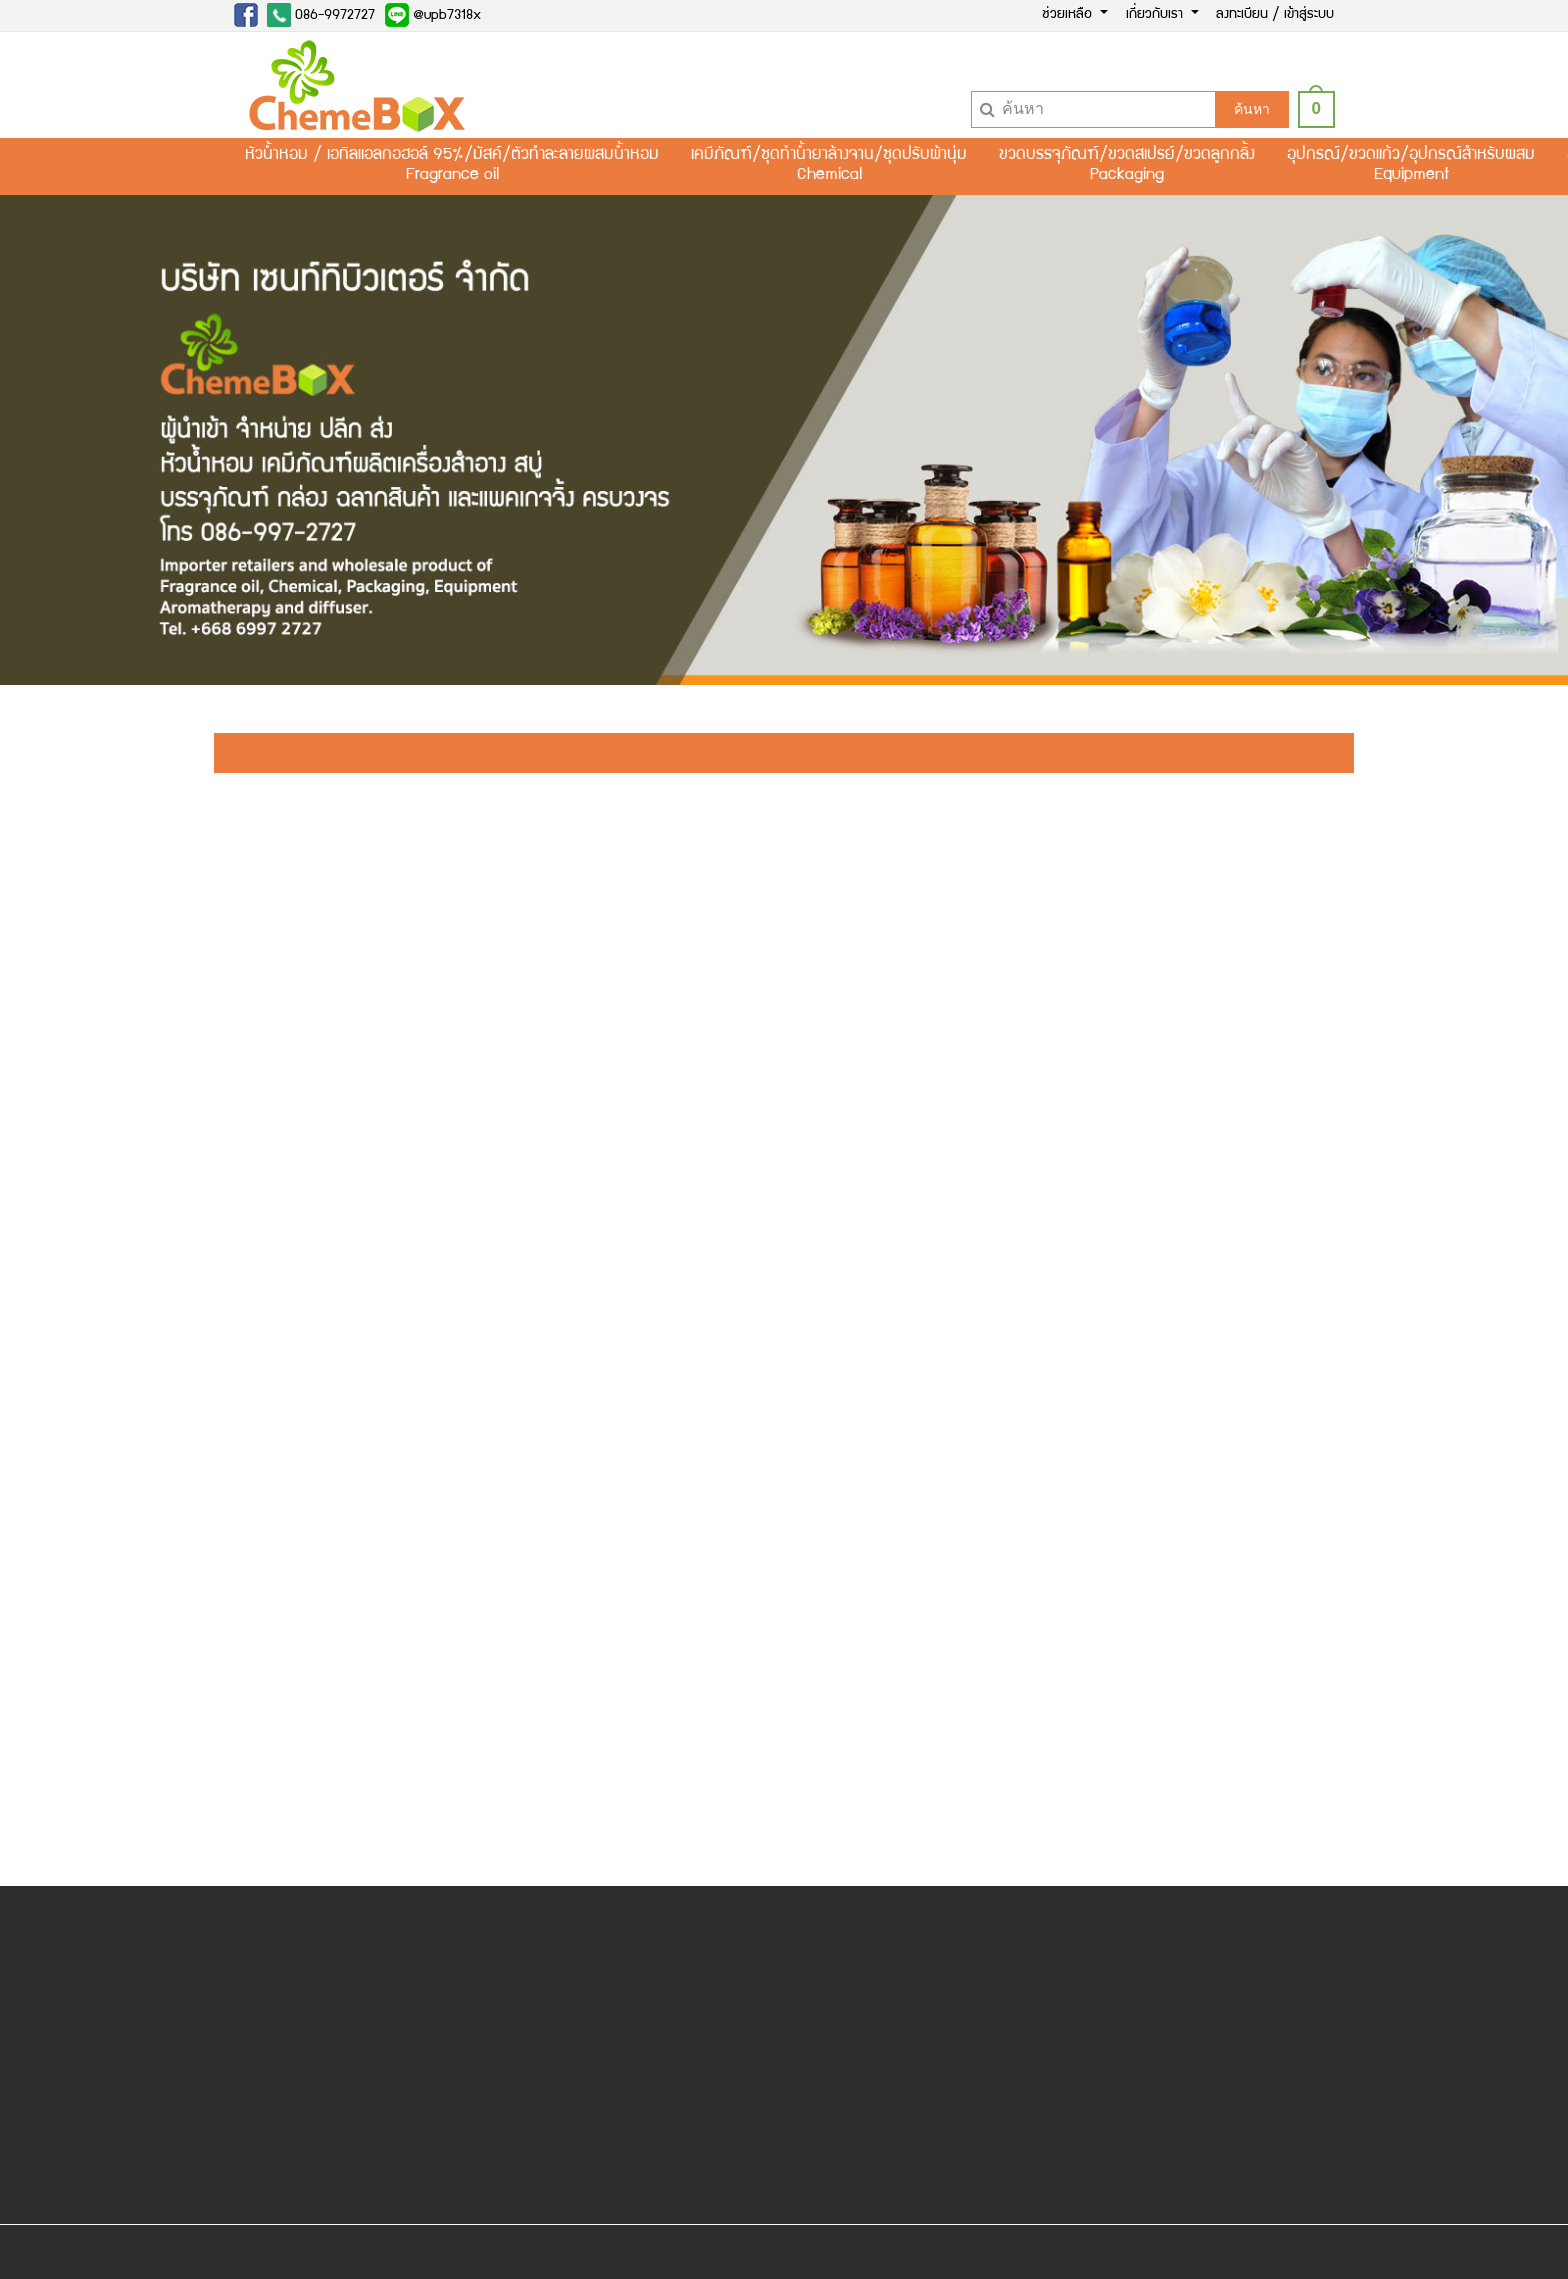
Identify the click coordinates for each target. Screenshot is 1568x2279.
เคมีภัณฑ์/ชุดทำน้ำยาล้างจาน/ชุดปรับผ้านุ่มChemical (829, 166)
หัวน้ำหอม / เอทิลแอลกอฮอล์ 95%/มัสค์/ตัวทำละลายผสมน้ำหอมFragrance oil (452, 166)
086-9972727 (321, 15)
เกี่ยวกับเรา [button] (1156, 15)
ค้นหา (1252, 109)
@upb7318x (433, 15)
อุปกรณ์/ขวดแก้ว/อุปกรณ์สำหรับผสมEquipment (1411, 166)
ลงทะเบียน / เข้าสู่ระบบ (1275, 15)
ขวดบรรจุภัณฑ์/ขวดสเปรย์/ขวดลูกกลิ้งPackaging (1127, 166)
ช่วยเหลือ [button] (1069, 15)
